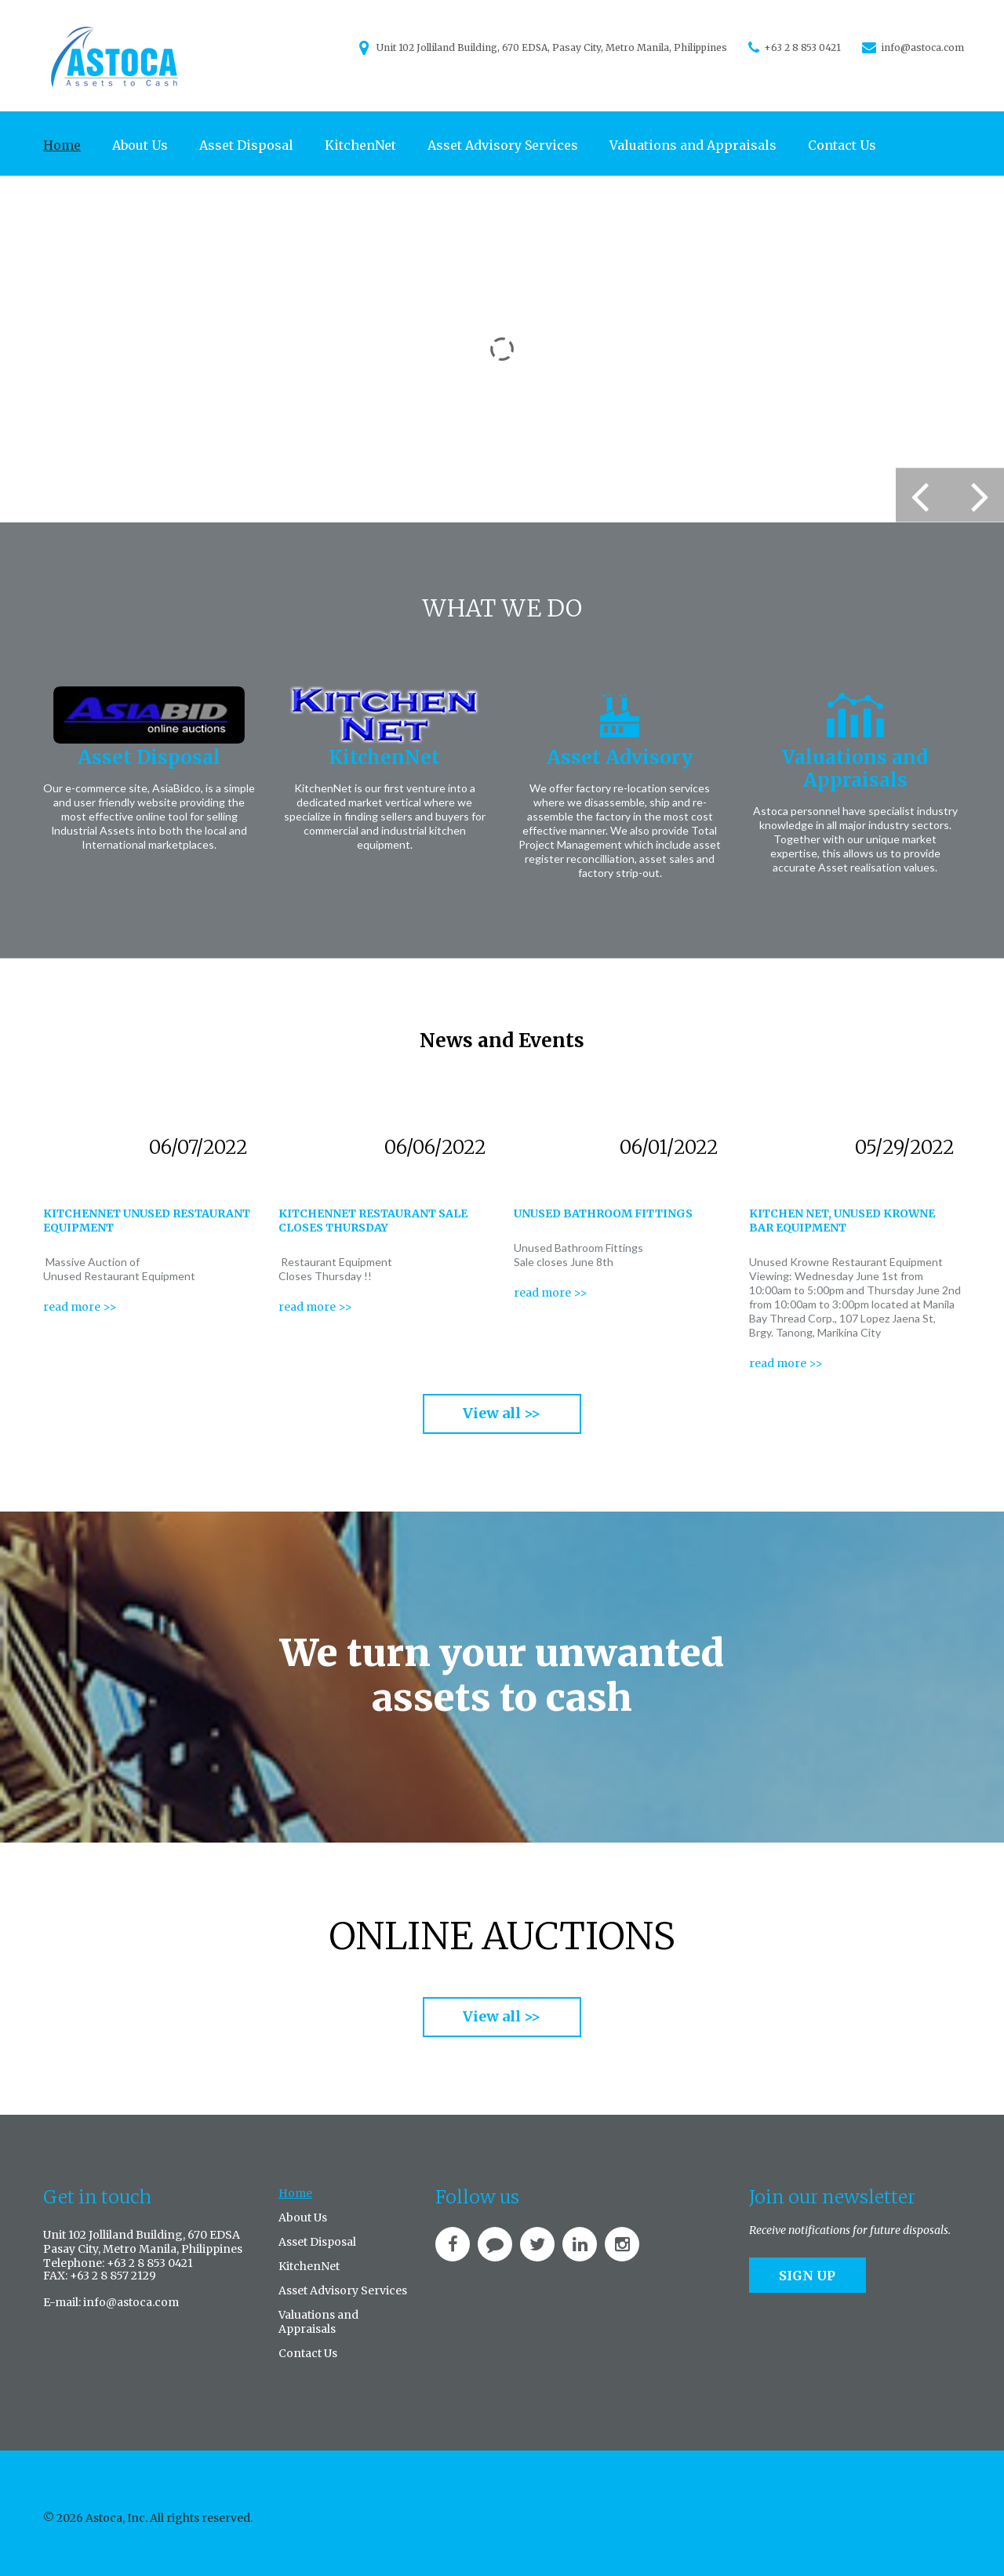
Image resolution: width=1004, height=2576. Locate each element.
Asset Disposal (246, 145)
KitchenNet (360, 145)
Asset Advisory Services (502, 145)
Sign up (807, 2275)
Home (62, 145)
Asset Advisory (620, 757)
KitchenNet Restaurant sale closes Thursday (372, 1220)
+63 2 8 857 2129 (113, 2276)
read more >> (80, 1307)
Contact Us (842, 145)
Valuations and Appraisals (693, 145)
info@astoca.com (922, 47)
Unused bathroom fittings (603, 1213)
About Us (140, 145)
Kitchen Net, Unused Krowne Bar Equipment (842, 1220)
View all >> (501, 1413)
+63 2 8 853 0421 (802, 47)
